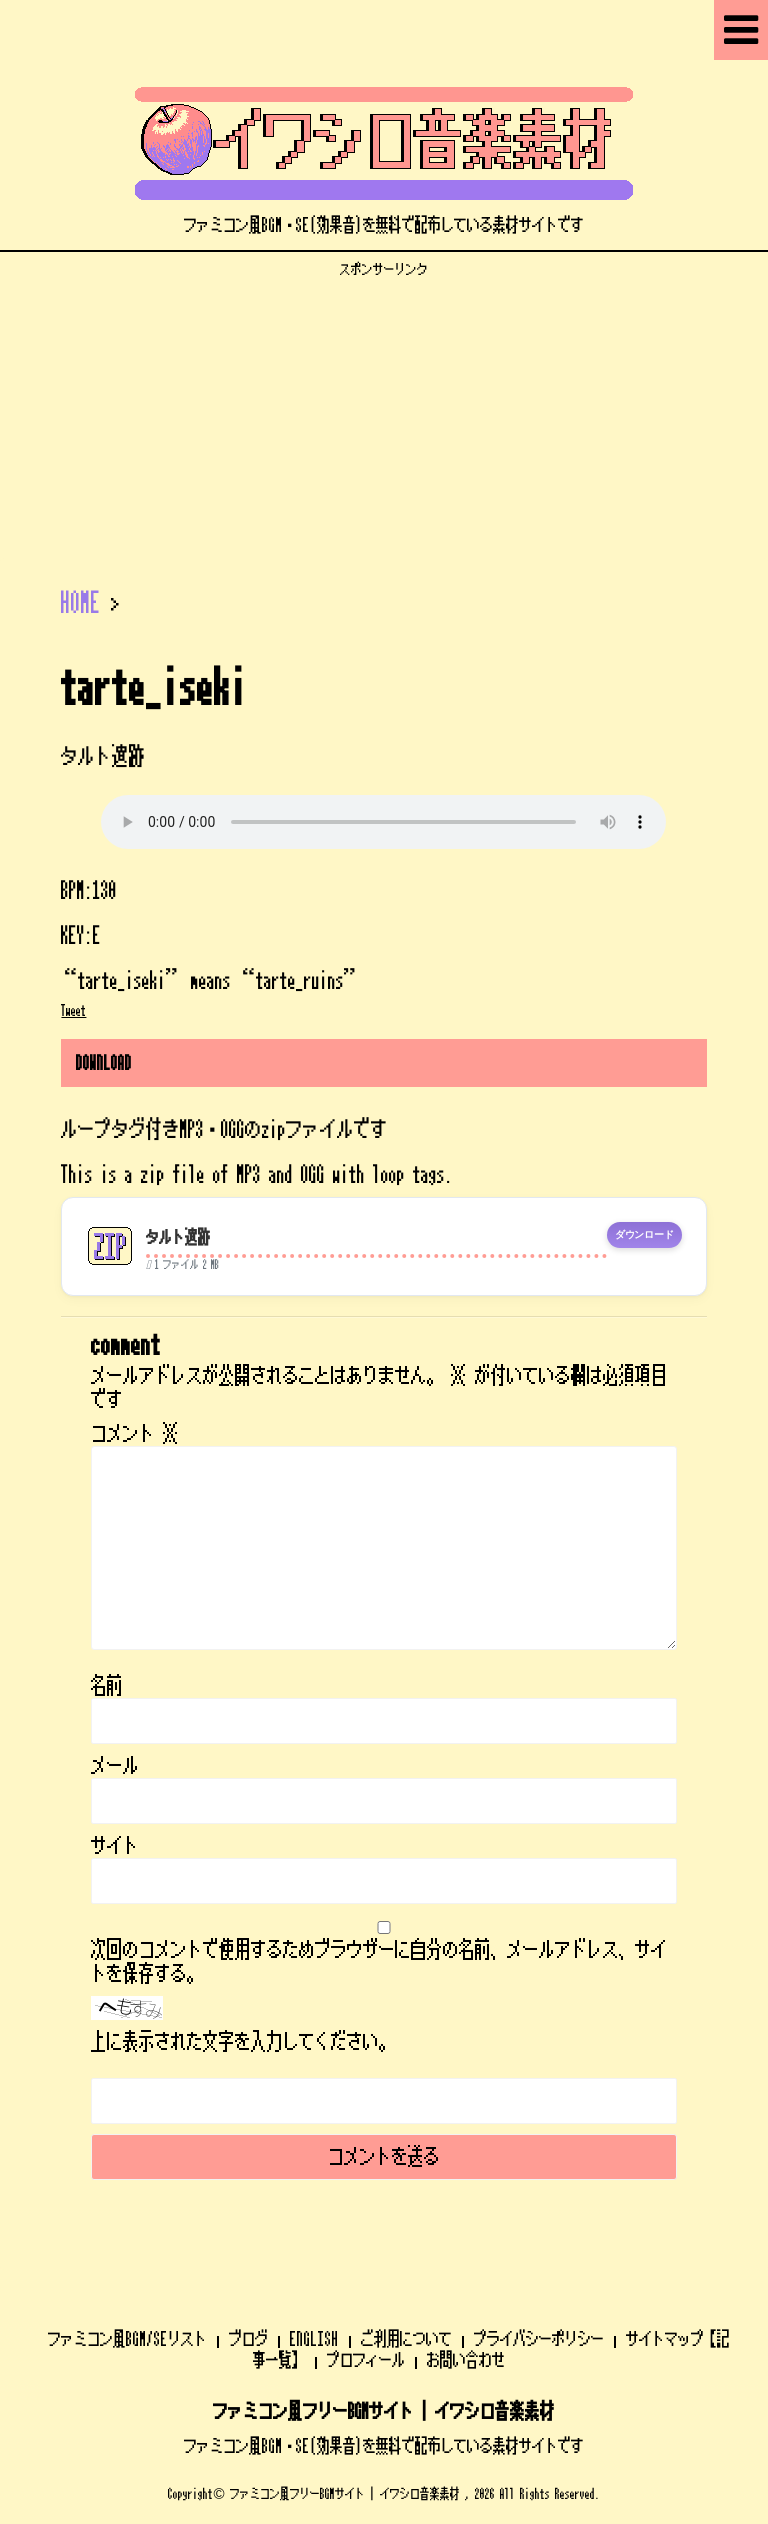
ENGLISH (314, 2339)
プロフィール (366, 2360)
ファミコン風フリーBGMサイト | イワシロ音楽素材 (384, 2412)
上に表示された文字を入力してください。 (243, 2042)
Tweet (73, 1011)
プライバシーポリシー (539, 2339)
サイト (115, 1846)
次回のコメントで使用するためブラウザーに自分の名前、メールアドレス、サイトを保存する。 (379, 1962)
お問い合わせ (466, 2360)
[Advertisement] (384, 418)
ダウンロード (644, 1235)
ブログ (248, 2339)
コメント (135, 1434)
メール (115, 1766)
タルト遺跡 (178, 1237)
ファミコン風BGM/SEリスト (127, 2339)
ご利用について (406, 2339)
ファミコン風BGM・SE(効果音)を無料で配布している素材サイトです (384, 2446)
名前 (107, 1686)
